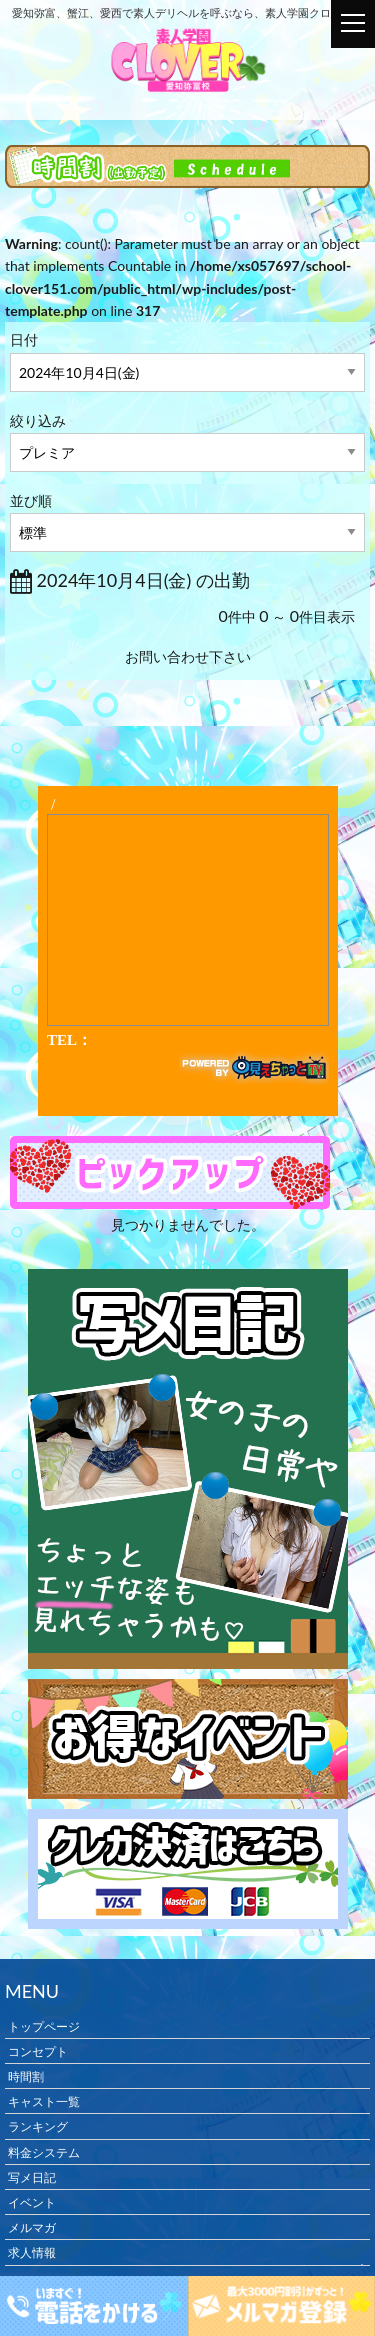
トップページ (44, 2025)
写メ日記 (32, 2176)
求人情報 (32, 2252)
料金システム (44, 2151)
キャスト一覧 (44, 2101)
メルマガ (32, 2227)
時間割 (26, 2076)
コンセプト (38, 2050)
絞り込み (38, 420)
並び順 (31, 500)
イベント (32, 2202)
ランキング (38, 2126)
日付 (24, 339)
